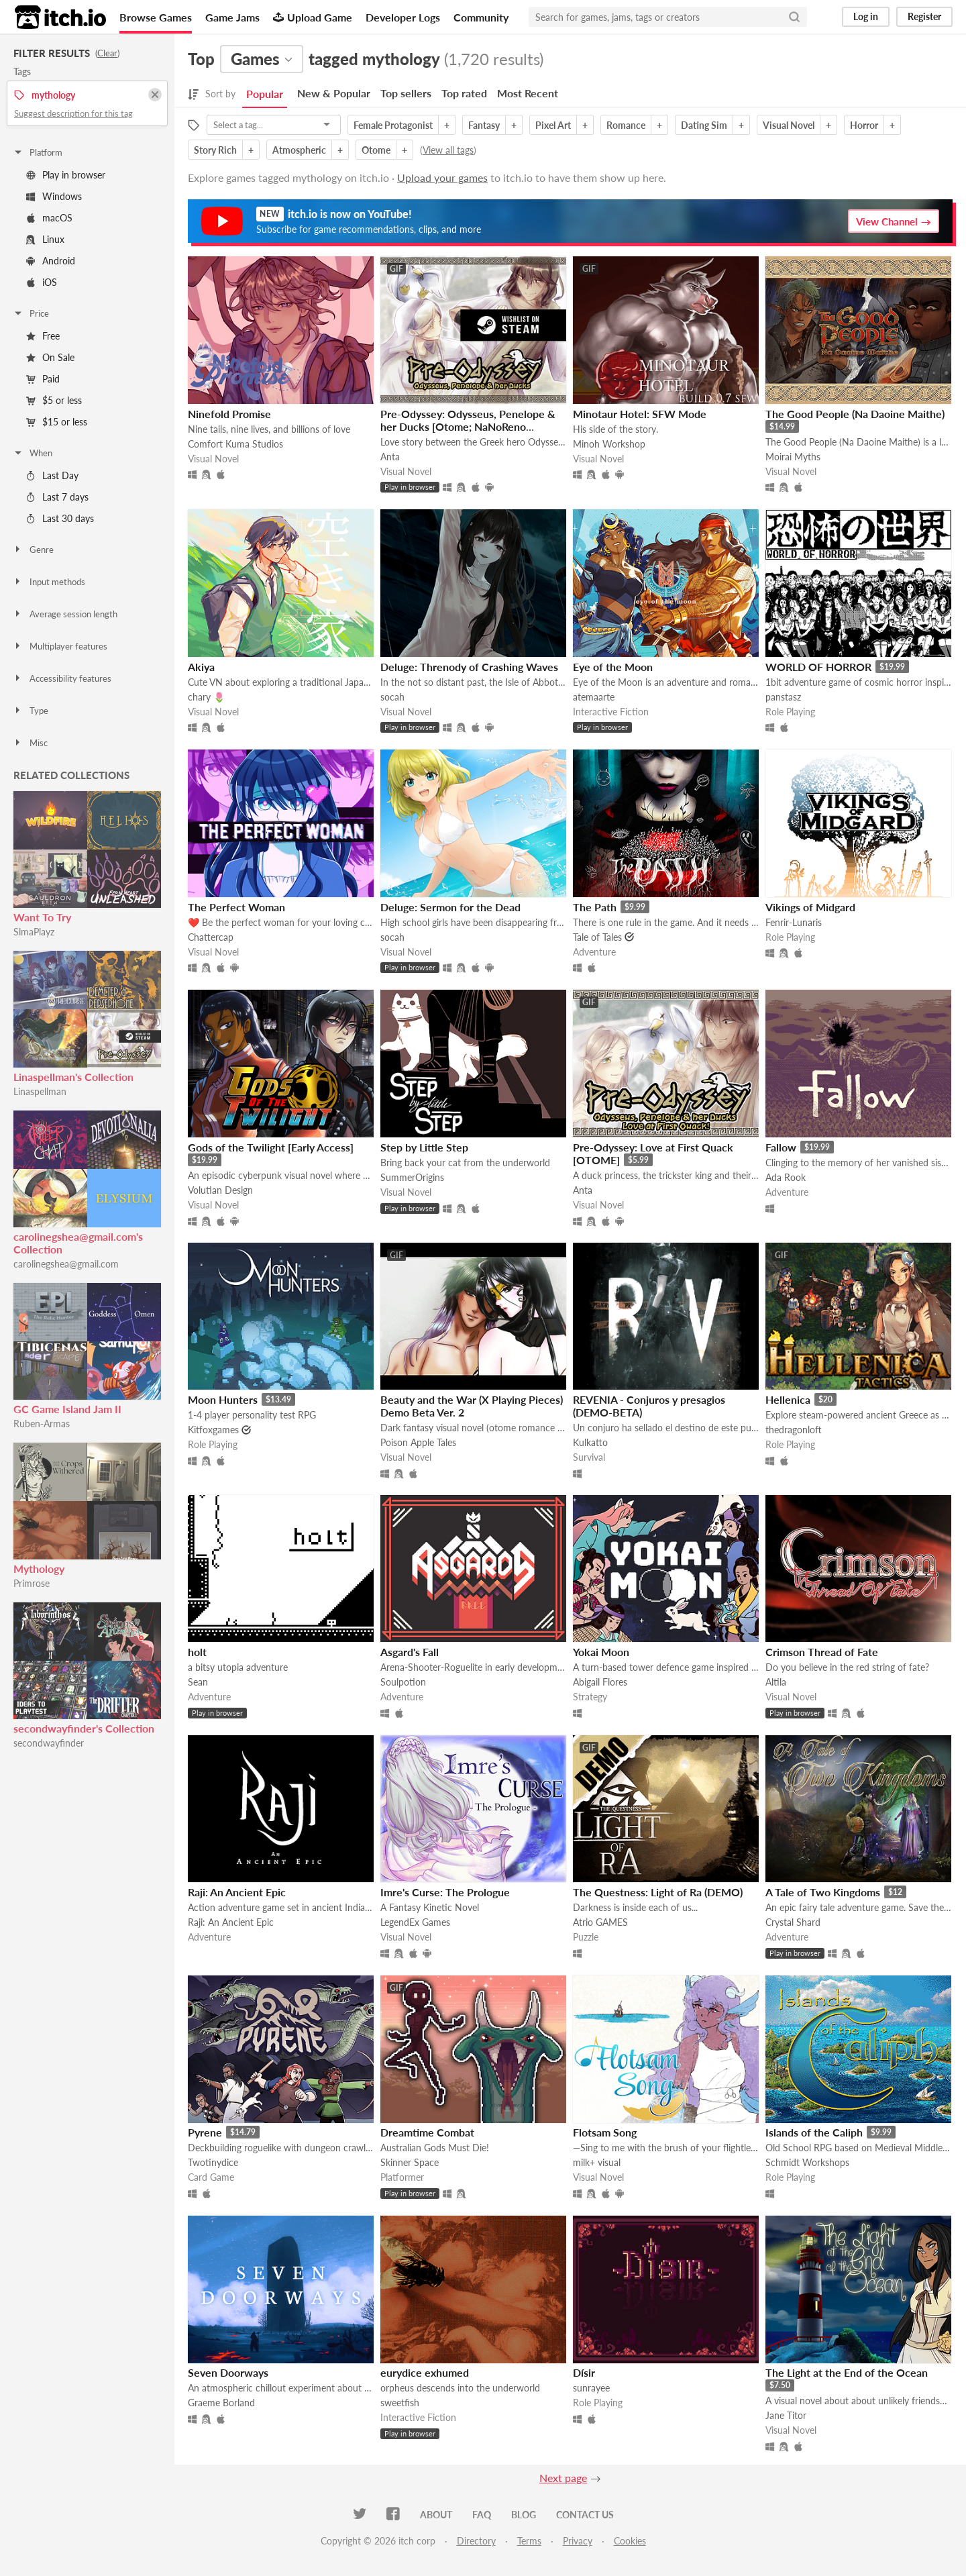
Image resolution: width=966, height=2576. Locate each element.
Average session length (65, 614)
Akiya (201, 666)
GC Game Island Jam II (67, 1408)
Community (480, 17)
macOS (49, 217)
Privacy (577, 2540)
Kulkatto (590, 1442)
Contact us (585, 2514)
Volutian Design (220, 1190)
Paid (43, 378)
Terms (529, 2540)
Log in (865, 16)
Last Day (52, 475)
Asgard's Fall (409, 1651)
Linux (45, 239)
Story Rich (215, 150)
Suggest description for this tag (73, 113)
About (436, 2514)
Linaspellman (39, 1091)
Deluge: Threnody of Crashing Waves (469, 666)
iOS (41, 282)
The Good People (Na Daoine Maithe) (855, 413)
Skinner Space (409, 2162)
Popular (264, 93)
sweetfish (399, 2402)
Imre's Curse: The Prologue (445, 1892)
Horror (864, 125)
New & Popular (333, 93)
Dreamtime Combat (427, 2132)
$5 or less (54, 400)
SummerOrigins (412, 1177)
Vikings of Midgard (810, 906)
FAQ (481, 2514)
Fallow (780, 1147)
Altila (775, 1682)
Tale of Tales (597, 937)
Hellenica (787, 1399)
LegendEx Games (415, 1922)
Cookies (630, 2540)
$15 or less (56, 421)
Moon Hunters (223, 1399)
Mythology (38, 1568)
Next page (563, 2477)
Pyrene (205, 2132)
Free (43, 336)
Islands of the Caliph (814, 2132)
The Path (594, 906)
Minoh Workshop (609, 444)
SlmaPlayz (33, 931)
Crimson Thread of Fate (821, 1651)
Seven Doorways (228, 2372)
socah (392, 697)
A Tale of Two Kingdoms (822, 1892)
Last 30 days (60, 518)
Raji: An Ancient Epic (237, 1892)
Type (30, 710)
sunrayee (591, 2387)
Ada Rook (785, 1177)
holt (197, 1651)
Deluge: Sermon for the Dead (450, 906)
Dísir (584, 2372)
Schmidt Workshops (807, 2162)
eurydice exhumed (424, 2372)
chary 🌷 (206, 697)
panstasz (783, 697)
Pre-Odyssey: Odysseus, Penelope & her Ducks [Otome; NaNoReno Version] (467, 426)
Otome (376, 150)
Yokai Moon (601, 1651)
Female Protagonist (393, 125)
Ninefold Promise (229, 413)
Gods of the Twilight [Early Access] (271, 1147)
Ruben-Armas (41, 1423)
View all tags (448, 150)
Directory (476, 2540)
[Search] (794, 17)
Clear (107, 53)
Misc (30, 742)
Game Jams (232, 17)
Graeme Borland (221, 2402)
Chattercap (210, 937)
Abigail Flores (600, 1682)
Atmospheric (299, 150)
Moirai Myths (792, 456)
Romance (625, 125)
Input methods (49, 581)
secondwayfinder (48, 1743)
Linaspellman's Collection (73, 1076)
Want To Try (42, 917)
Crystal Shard (792, 1922)
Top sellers (405, 93)
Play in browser (65, 175)
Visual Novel (788, 125)
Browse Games (155, 17)
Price (31, 313)
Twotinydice (213, 2162)
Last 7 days (57, 497)
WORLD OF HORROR (818, 666)
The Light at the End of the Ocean (846, 2372)
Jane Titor (785, 2415)
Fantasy (484, 125)
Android (50, 260)
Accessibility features (62, 678)
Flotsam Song (605, 2132)
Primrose (31, 1583)
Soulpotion (403, 1682)
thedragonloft (793, 1429)
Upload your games (442, 177)
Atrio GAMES (600, 1922)
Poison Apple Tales (418, 1442)
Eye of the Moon (613, 666)
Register (924, 16)
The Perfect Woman (236, 906)
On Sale (50, 357)
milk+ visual (597, 2162)
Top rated (464, 93)
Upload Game (312, 17)
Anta (390, 456)
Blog (523, 2514)
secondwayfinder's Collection (83, 1728)
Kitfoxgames (213, 1429)
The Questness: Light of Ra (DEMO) (658, 1892)
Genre (33, 549)
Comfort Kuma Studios (235, 444)
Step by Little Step (424, 1147)
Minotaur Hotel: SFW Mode (639, 413)
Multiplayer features (60, 646)
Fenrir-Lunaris (793, 922)
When (32, 453)
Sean (198, 1682)
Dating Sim (704, 125)
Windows (54, 196)
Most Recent (527, 93)
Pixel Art (553, 125)
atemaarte (593, 697)
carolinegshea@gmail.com (66, 1264)
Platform (37, 152)
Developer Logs (403, 17)
